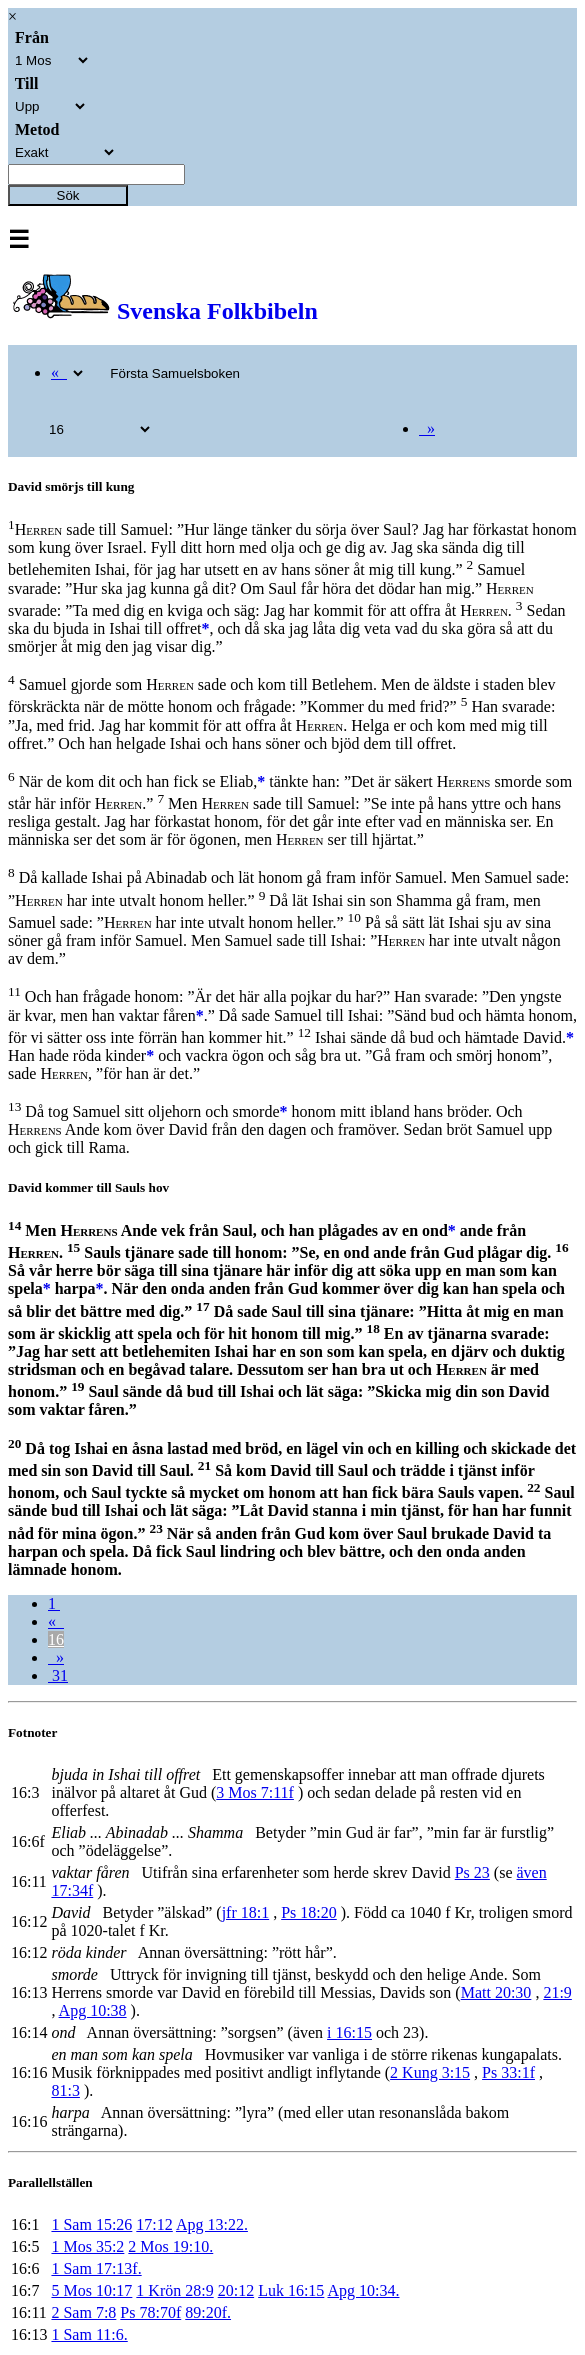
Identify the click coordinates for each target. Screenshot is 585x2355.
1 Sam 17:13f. (96, 2268)
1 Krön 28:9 (174, 2290)
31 (58, 1675)
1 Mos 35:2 (87, 2246)
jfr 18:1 (246, 1912)
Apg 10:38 (93, 2010)
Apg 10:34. (363, 2290)
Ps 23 (472, 1872)
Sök (68, 195)
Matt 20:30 (496, 1992)
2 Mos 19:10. (170, 2246)
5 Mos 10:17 (91, 2290)
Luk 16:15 (291, 2290)
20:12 (236, 2290)
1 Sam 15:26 (91, 2224)
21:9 (557, 1992)
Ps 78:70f (150, 2312)
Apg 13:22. (212, 2224)
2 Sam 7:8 (83, 2312)
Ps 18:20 (309, 1912)
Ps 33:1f (508, 2072)
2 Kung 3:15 (430, 2072)
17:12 (154, 2224)
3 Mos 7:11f (255, 1792)
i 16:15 (349, 2032)
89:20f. (208, 2312)
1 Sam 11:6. (89, 2334)
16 (56, 1639)
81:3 (65, 2090)
